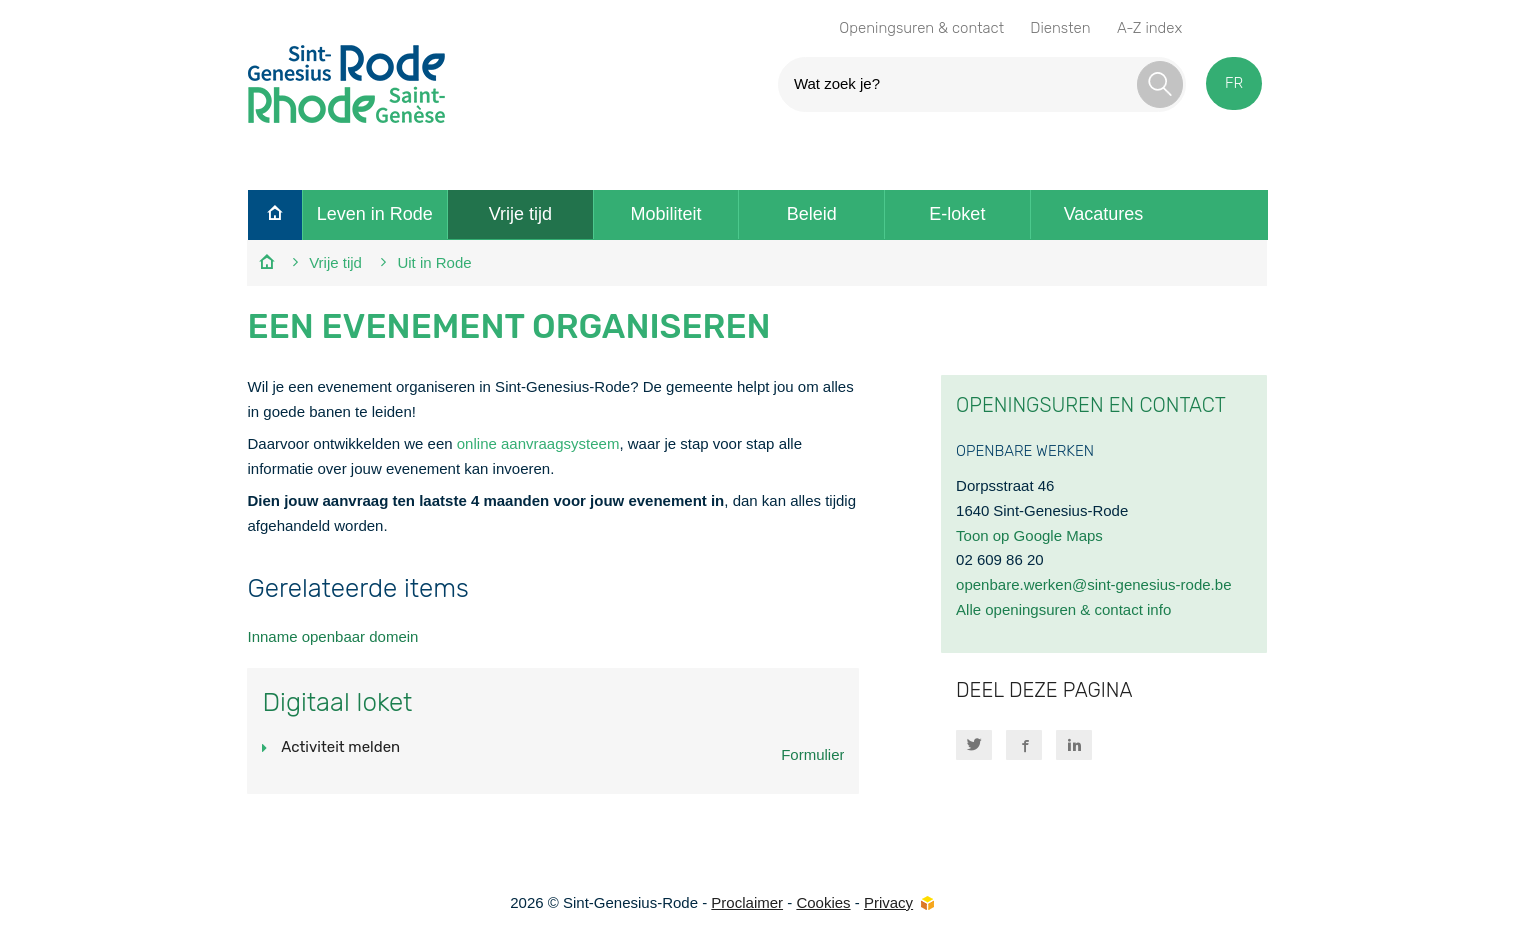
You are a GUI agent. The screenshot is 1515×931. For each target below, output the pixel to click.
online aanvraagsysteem (538, 443)
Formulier (812, 754)
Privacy (888, 902)
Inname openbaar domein (332, 636)
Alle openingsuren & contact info (1063, 609)
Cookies (823, 902)
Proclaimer (747, 902)
